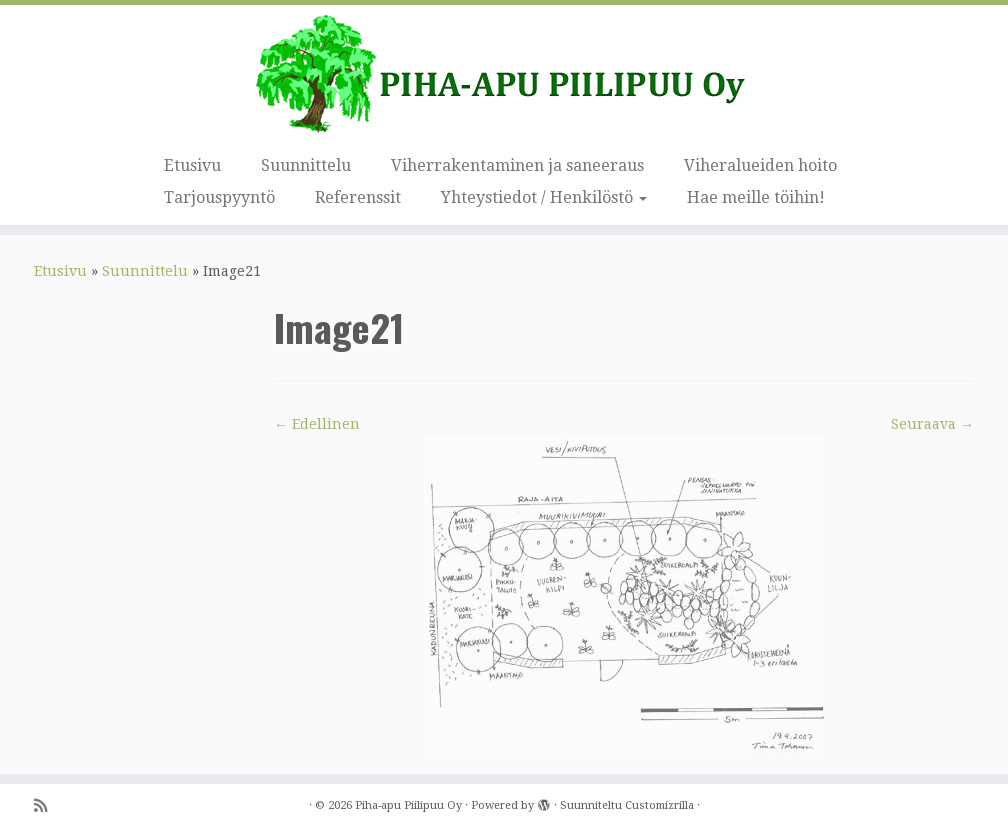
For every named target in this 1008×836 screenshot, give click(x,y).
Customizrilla (659, 805)
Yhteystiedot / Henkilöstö (544, 197)
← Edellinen (317, 424)
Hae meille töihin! (756, 197)
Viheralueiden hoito (760, 165)
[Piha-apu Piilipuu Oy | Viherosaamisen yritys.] (504, 75)
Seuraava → (932, 424)
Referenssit (358, 197)
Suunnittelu (306, 165)
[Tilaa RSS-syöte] (47, 806)
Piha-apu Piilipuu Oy (408, 805)
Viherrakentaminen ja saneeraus (517, 165)
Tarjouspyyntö (219, 197)
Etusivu (192, 165)
